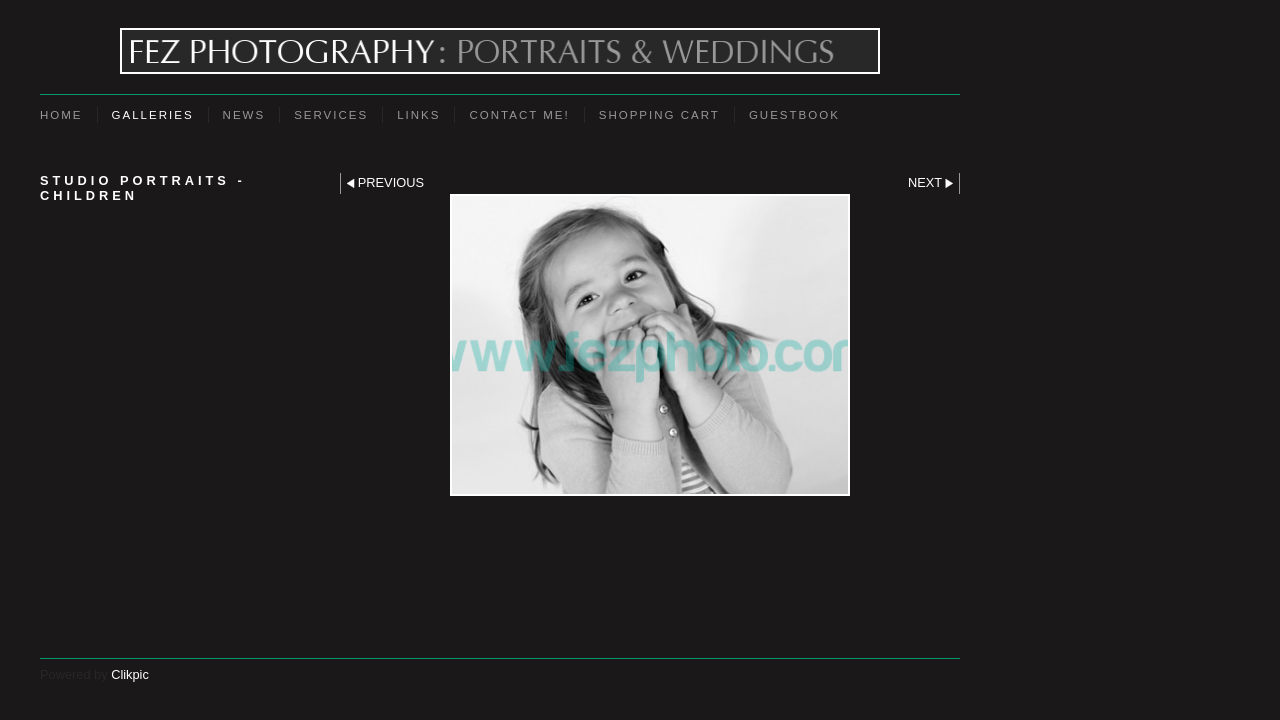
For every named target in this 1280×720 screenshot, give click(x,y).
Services (331, 115)
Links (418, 115)
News (244, 115)
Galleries (153, 115)
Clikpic (130, 674)
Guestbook (794, 115)
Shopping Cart (659, 115)
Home (61, 115)
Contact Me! (519, 115)
